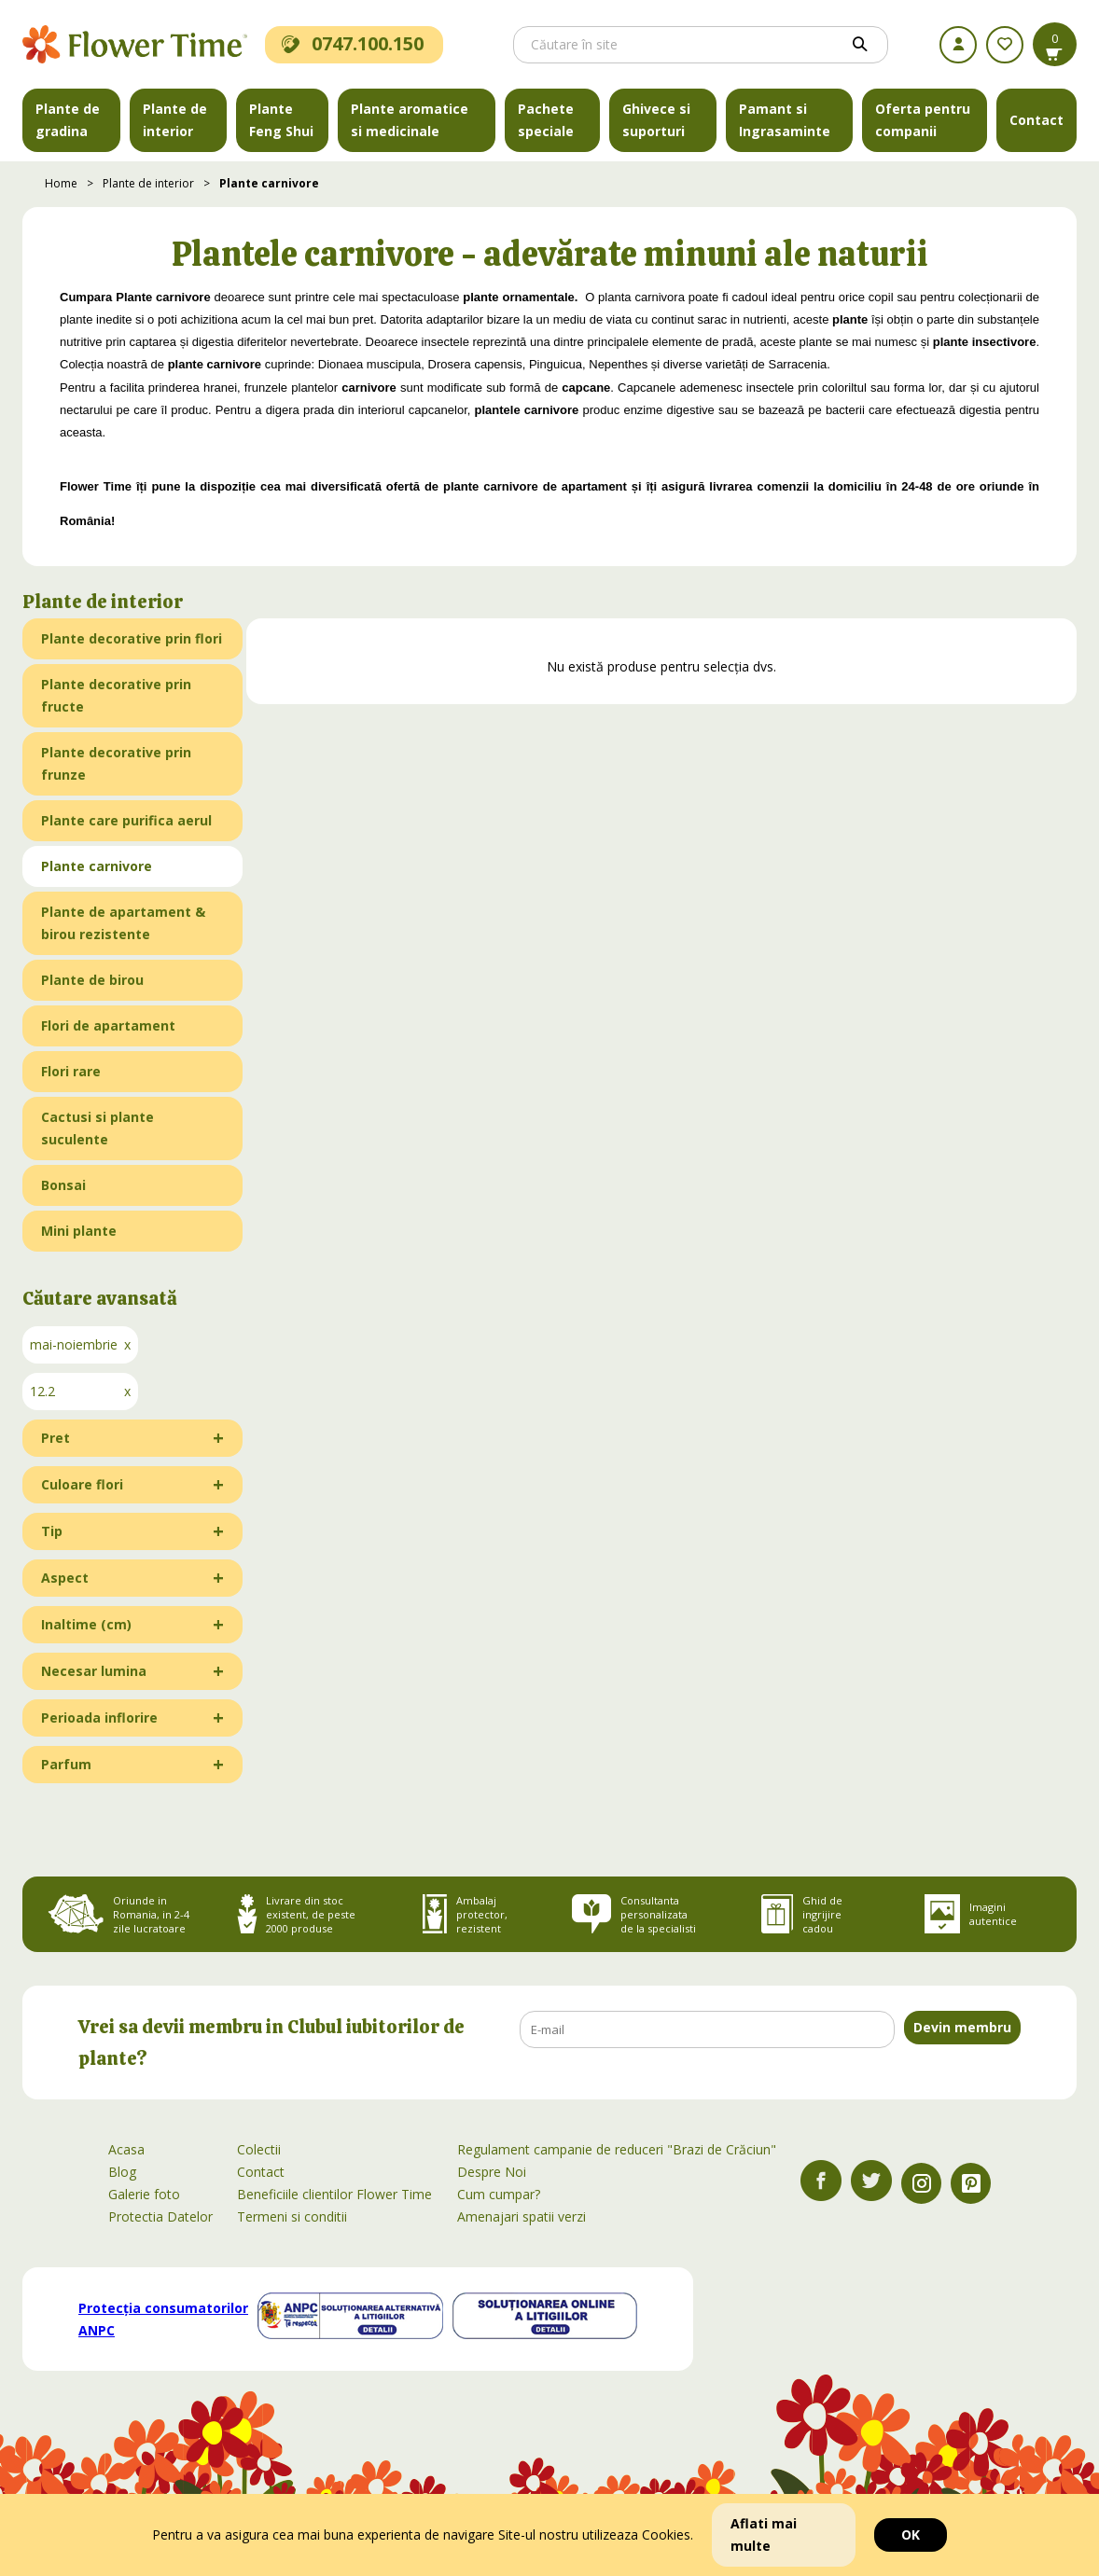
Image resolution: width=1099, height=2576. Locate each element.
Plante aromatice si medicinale (409, 120)
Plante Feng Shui (281, 120)
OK (910, 2534)
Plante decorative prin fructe (116, 695)
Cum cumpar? (498, 2194)
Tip (52, 1531)
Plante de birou (92, 980)
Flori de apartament (108, 1025)
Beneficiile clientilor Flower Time (334, 2194)
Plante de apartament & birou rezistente (123, 923)
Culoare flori (82, 1484)
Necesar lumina (93, 1671)
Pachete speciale (546, 120)
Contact (1036, 120)
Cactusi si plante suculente (97, 1128)
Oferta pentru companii (922, 120)
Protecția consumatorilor (163, 2319)
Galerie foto (144, 2194)
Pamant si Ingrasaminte (784, 120)
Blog (122, 2172)
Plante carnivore (269, 183)
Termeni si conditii (292, 2216)
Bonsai (63, 1185)
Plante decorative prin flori (131, 638)
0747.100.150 (353, 43)
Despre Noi (491, 2172)
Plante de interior (175, 120)
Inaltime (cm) (86, 1624)
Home (61, 183)
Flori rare (71, 1071)
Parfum (66, 1764)
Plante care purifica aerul (126, 820)
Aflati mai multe (763, 2534)
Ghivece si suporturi (656, 120)
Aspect (65, 1577)
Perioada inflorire (99, 1717)
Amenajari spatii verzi (521, 2216)
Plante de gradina (67, 120)
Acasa (126, 2149)
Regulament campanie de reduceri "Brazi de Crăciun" (616, 2149)
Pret (55, 1438)
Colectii (259, 2149)
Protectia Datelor (160, 2216)
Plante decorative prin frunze (116, 763)
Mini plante (79, 1231)
